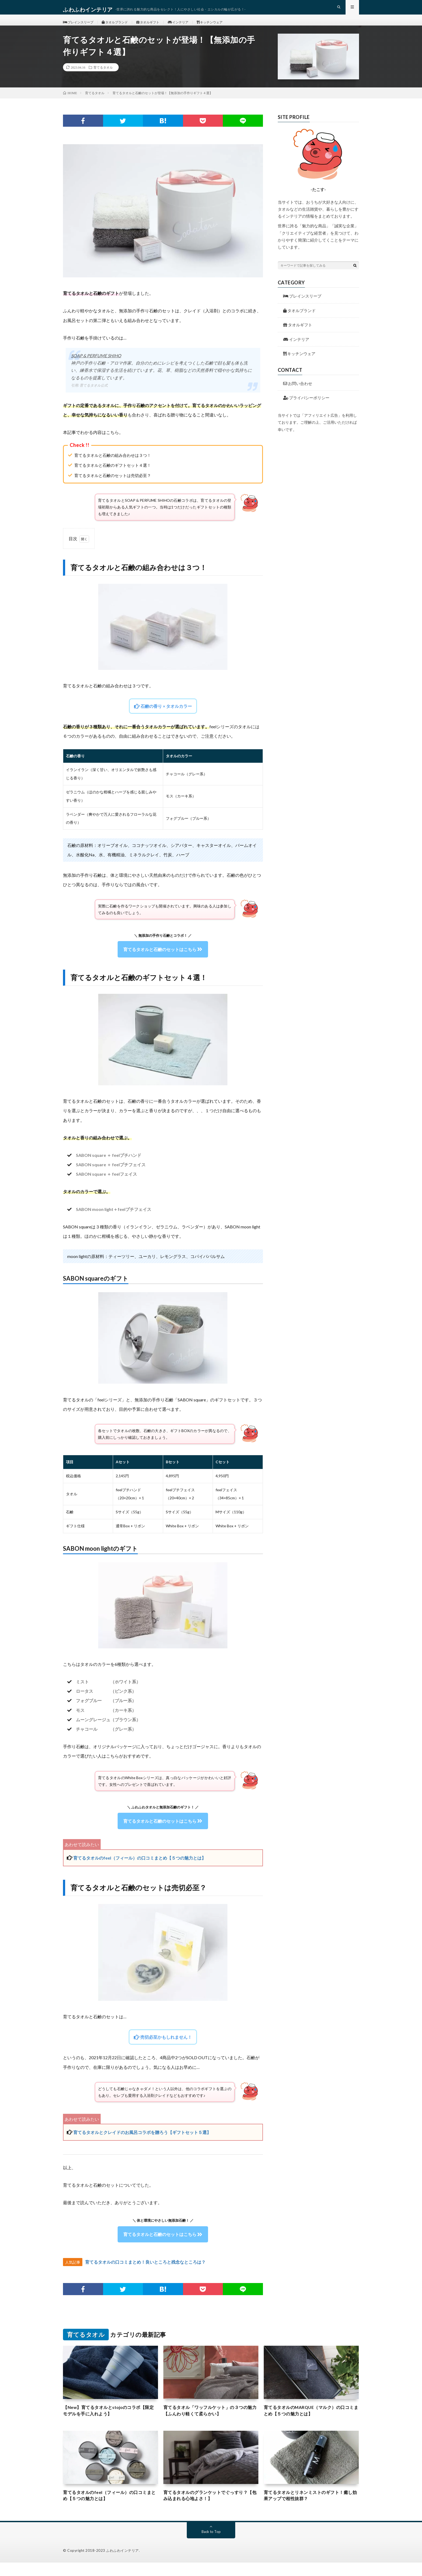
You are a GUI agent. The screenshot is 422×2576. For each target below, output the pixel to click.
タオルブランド (122, 26)
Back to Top (211, 2545)
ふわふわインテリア (122, 2564)
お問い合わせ (297, 393)
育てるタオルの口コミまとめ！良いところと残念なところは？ (145, 2271)
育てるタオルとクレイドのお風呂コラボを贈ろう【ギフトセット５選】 (142, 2141)
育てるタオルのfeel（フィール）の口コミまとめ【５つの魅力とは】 (139, 1867)
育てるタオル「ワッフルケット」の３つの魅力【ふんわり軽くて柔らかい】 (210, 2421)
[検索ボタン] (355, 275)
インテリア (193, 26)
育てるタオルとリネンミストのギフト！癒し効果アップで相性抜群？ (311, 2508)
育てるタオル (103, 77)
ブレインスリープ (81, 26)
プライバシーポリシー (306, 407)
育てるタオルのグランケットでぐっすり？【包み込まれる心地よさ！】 (210, 2508)
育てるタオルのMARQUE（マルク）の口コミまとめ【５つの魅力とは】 (310, 2421)
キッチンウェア (229, 26)
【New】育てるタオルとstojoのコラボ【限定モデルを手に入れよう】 (106, 2421)
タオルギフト (159, 26)
